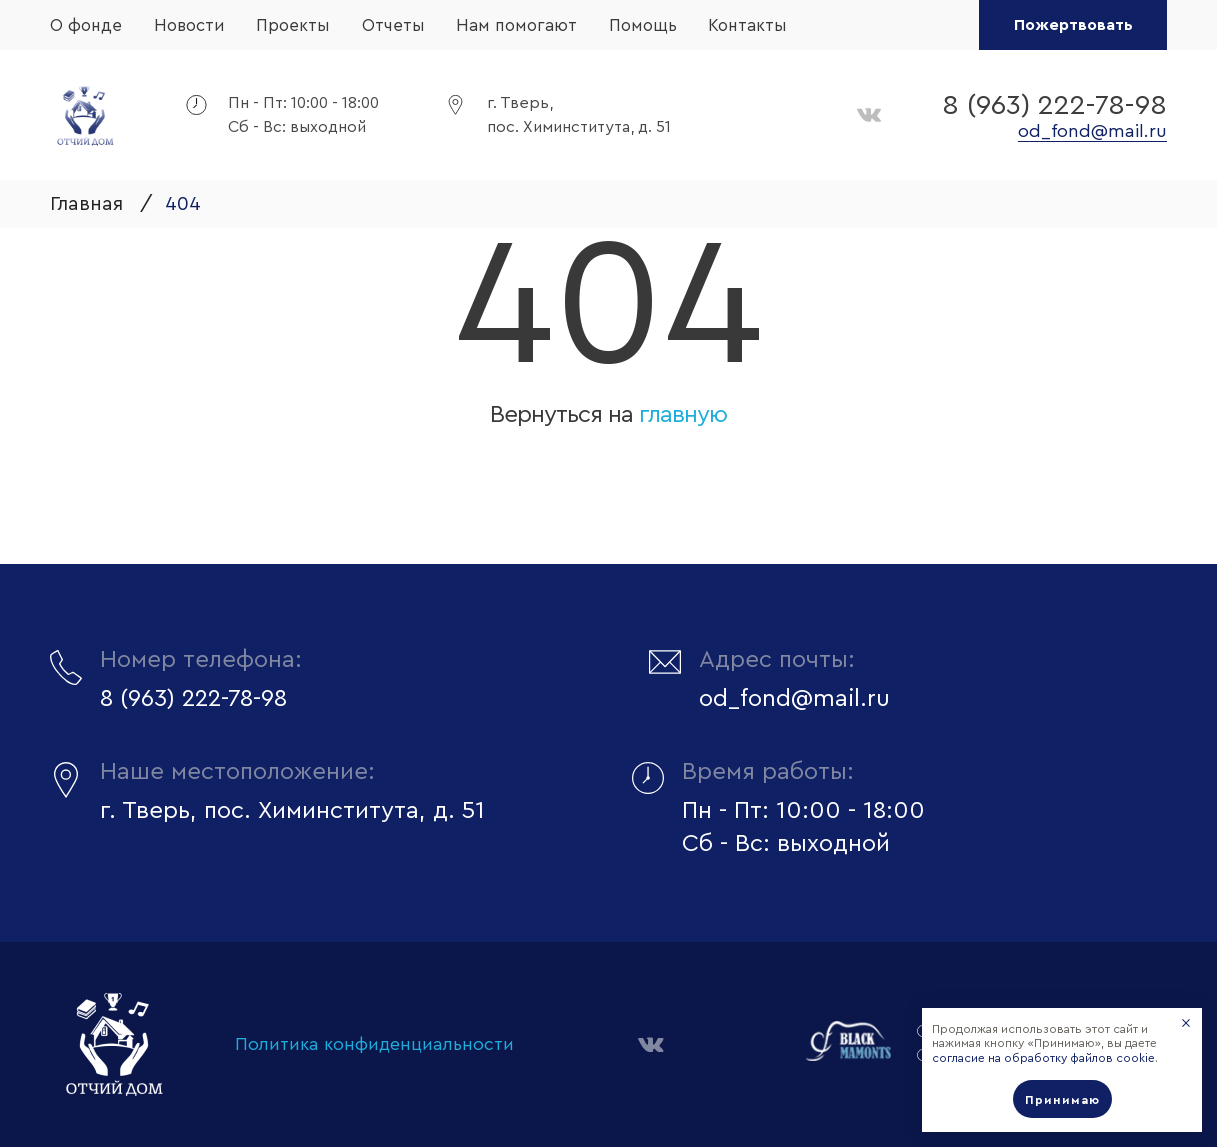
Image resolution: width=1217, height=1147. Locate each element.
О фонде (86, 25)
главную (683, 415)
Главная (86, 204)
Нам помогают (516, 25)
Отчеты (393, 25)
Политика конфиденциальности (374, 1044)
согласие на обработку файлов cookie (1043, 1058)
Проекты (293, 25)
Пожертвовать (1073, 25)
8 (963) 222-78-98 (1054, 105)
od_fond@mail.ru (1092, 131)
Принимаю (1062, 1100)
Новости (189, 25)
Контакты (747, 25)
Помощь (643, 25)
